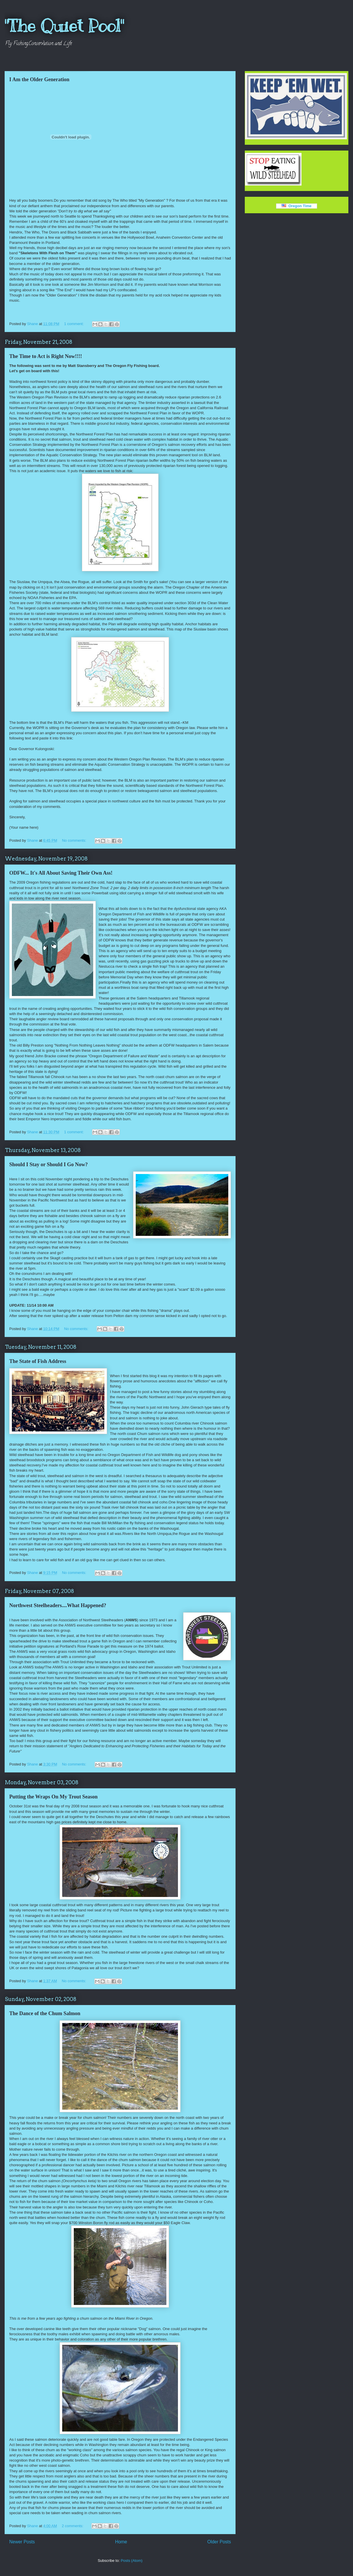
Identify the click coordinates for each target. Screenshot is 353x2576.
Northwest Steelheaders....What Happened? (57, 1605)
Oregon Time (296, 206)
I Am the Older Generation (39, 79)
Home (121, 2541)
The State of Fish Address (37, 1361)
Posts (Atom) (131, 2560)
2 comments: (73, 2526)
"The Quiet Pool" (64, 26)
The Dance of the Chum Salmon (44, 2013)
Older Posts (219, 2541)
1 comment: (74, 324)
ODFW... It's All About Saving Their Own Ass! (61, 873)
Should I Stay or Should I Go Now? (48, 1164)
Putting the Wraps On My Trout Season (53, 1797)
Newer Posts (22, 2541)
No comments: (74, 840)
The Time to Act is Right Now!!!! (45, 356)
